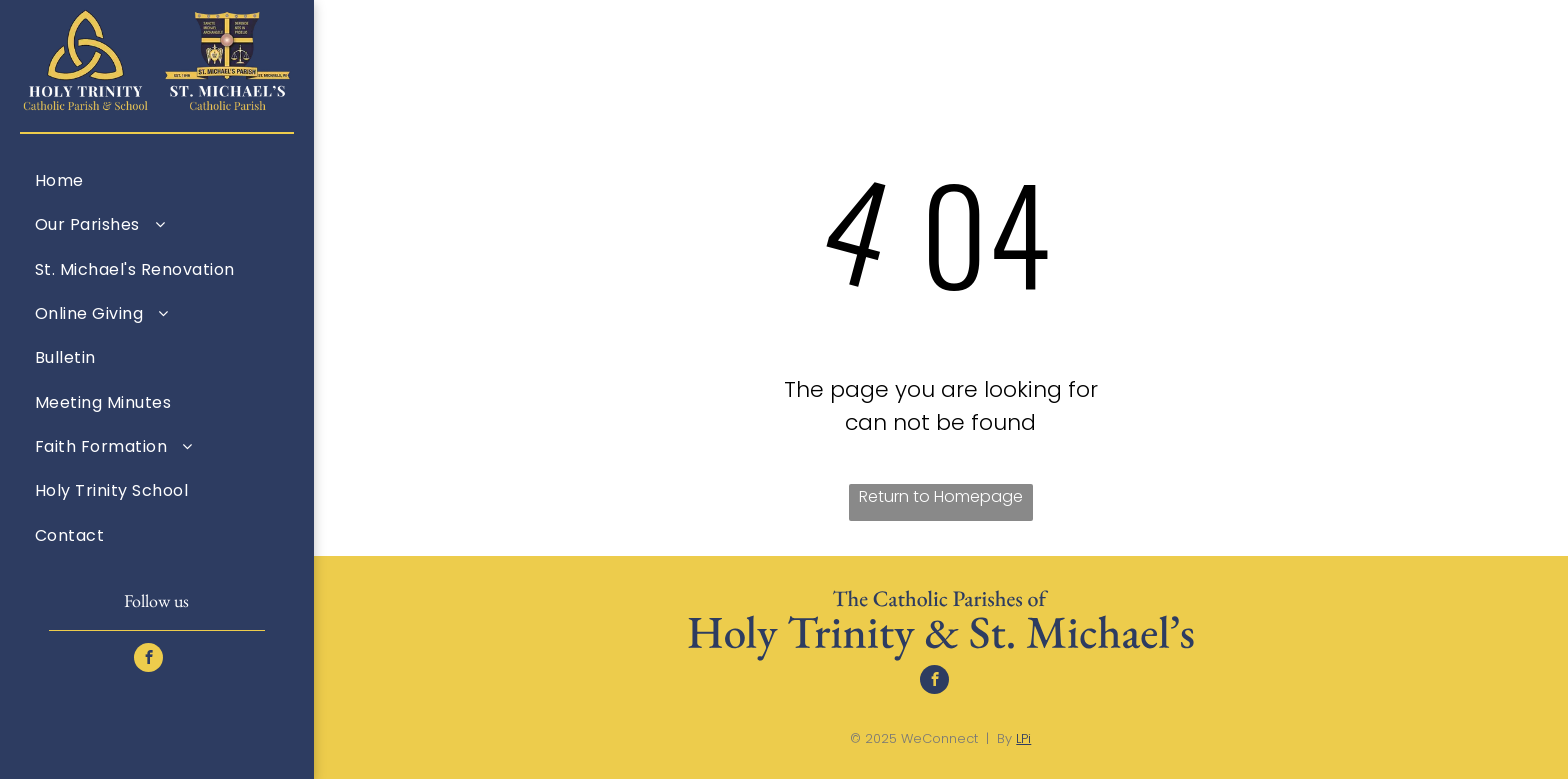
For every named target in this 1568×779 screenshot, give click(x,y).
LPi (1023, 738)
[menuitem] (157, 180)
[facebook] (148, 660)
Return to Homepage (941, 496)
